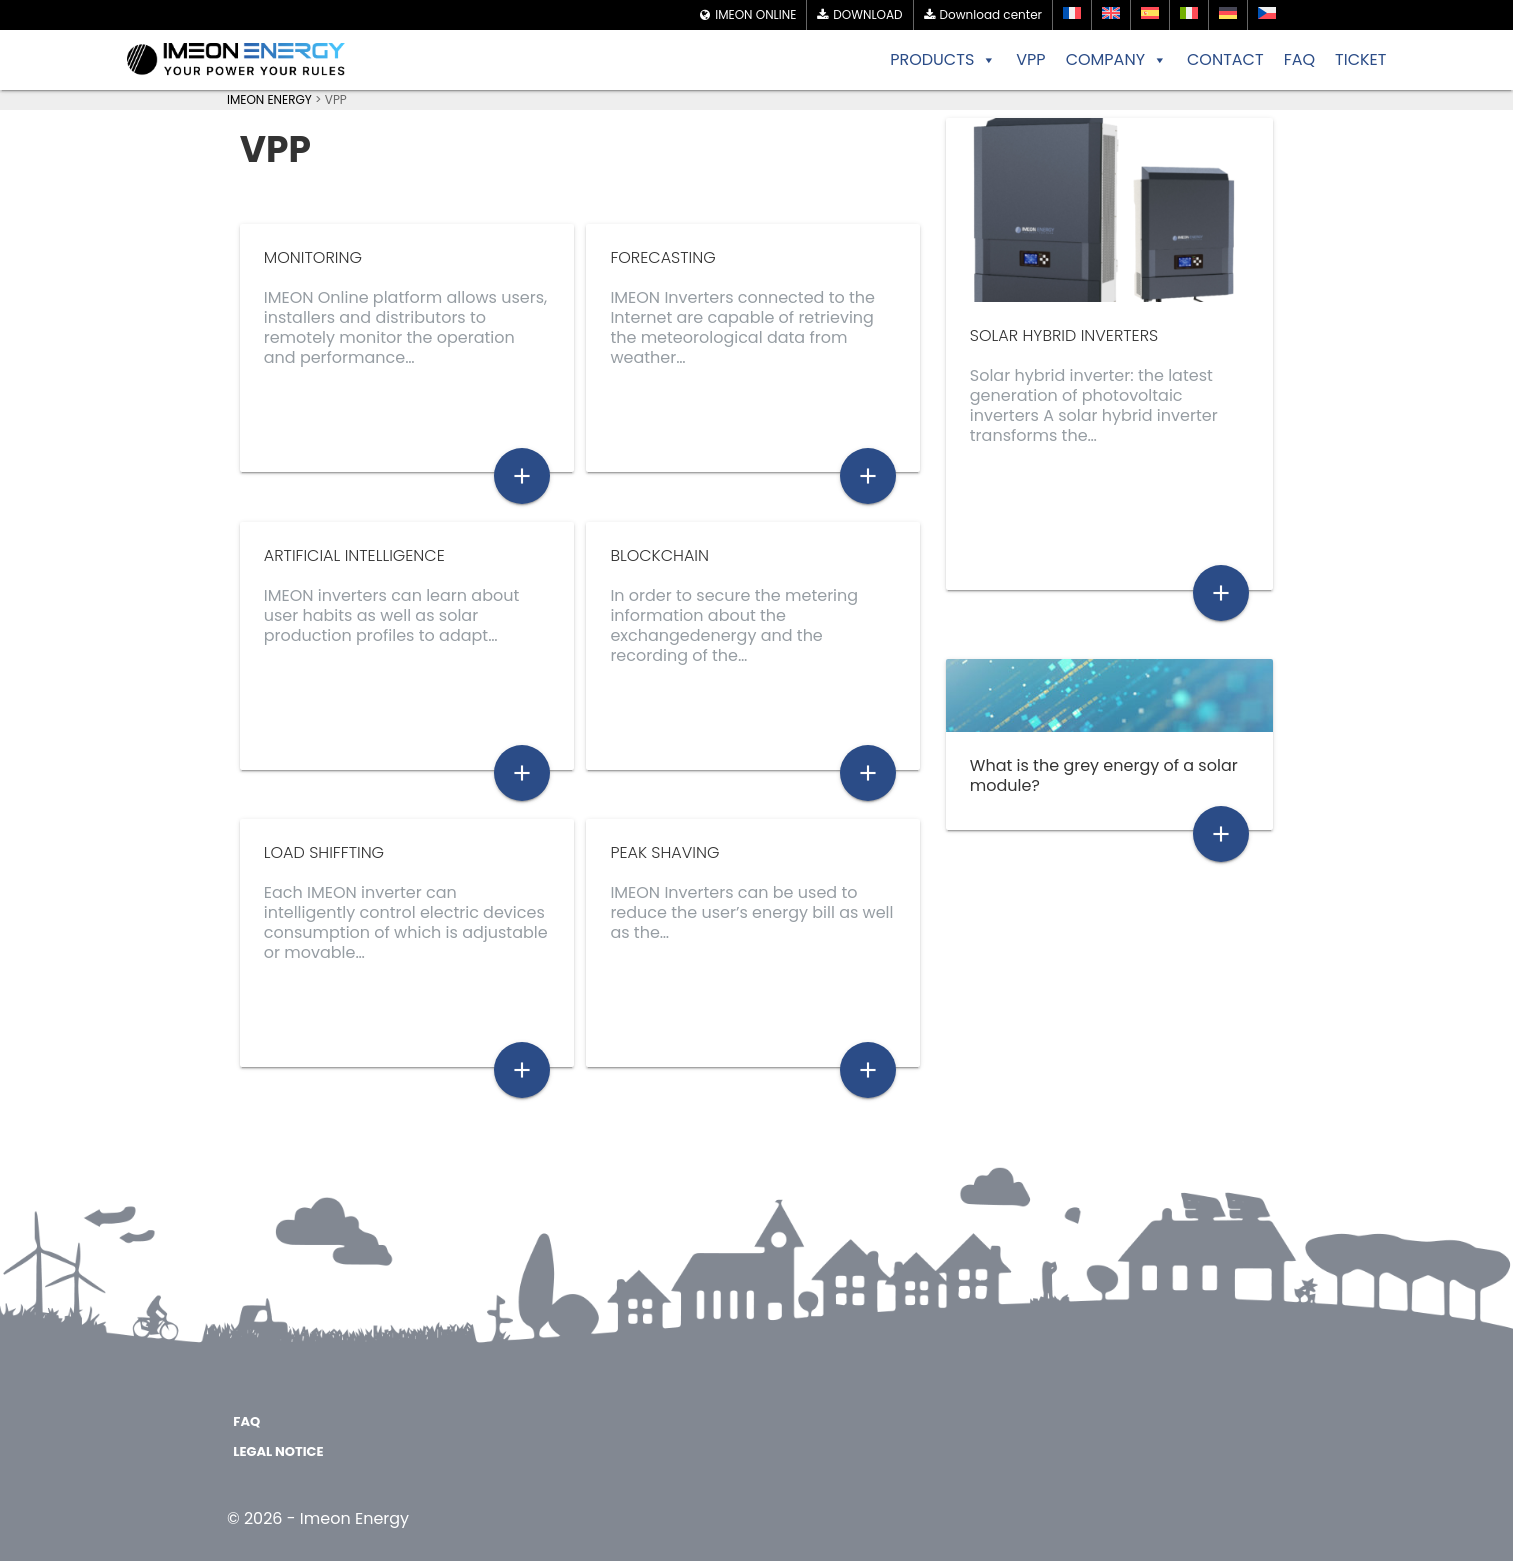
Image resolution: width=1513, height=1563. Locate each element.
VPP (1030, 59)
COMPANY (1116, 60)
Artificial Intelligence (354, 555)
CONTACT (1225, 59)
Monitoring (313, 257)
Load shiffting (324, 853)
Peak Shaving (664, 853)
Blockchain (659, 555)
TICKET (1360, 59)
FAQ (1299, 59)
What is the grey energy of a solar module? (1104, 775)
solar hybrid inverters (1064, 335)
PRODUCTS (943, 60)
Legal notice (278, 1453)
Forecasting (662, 257)
